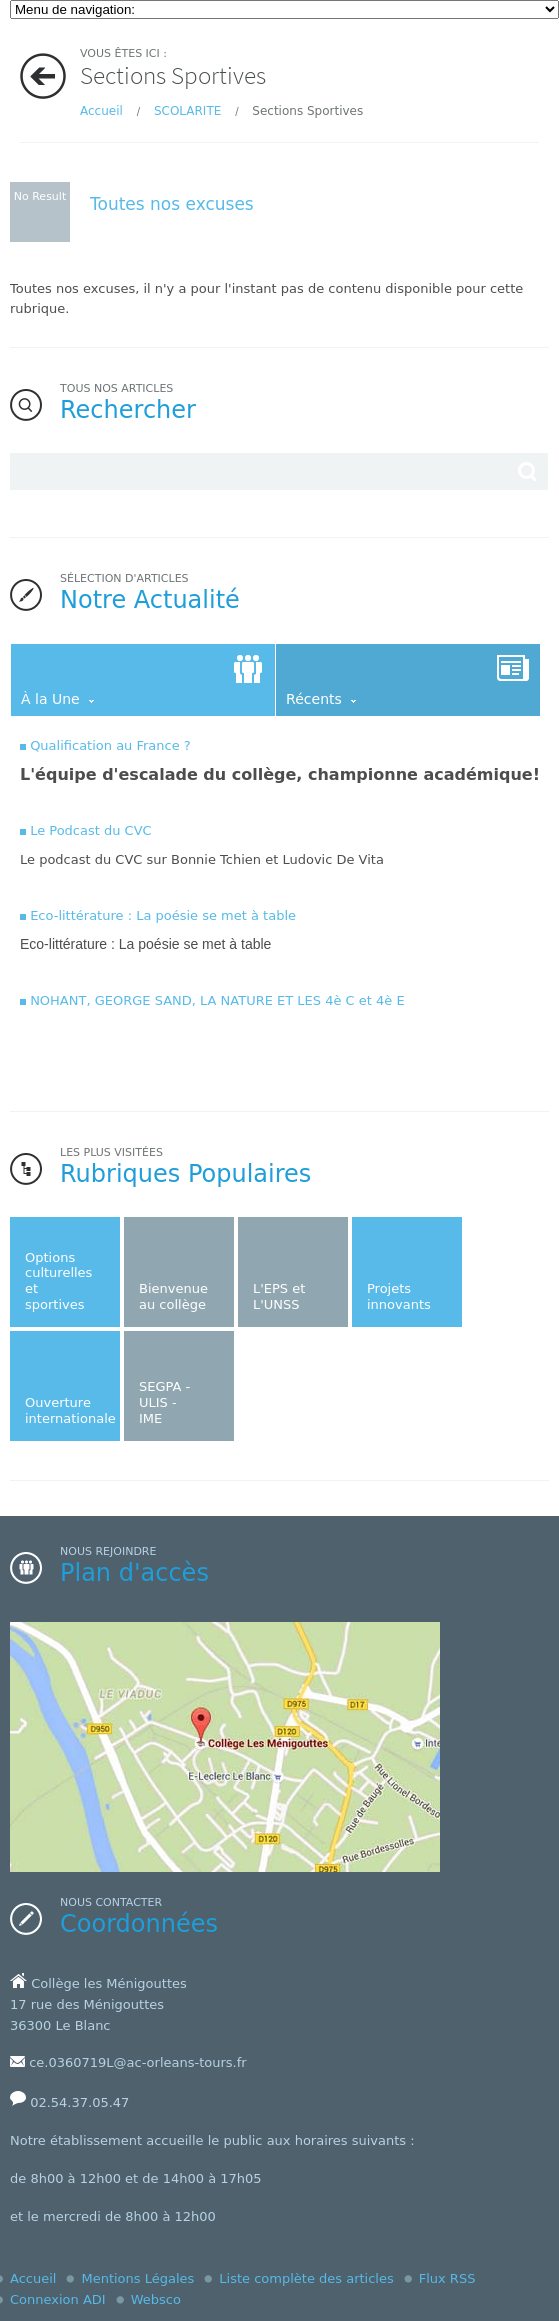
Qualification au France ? (110, 745)
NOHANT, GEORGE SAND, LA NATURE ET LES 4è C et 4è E (217, 1000)
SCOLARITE (187, 111)
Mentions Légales (137, 2278)
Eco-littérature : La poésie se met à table (163, 915)
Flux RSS (447, 2278)
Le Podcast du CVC (91, 830)
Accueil (101, 111)
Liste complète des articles (306, 2278)
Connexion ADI (58, 2299)
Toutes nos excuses (172, 204)
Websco (156, 2299)
